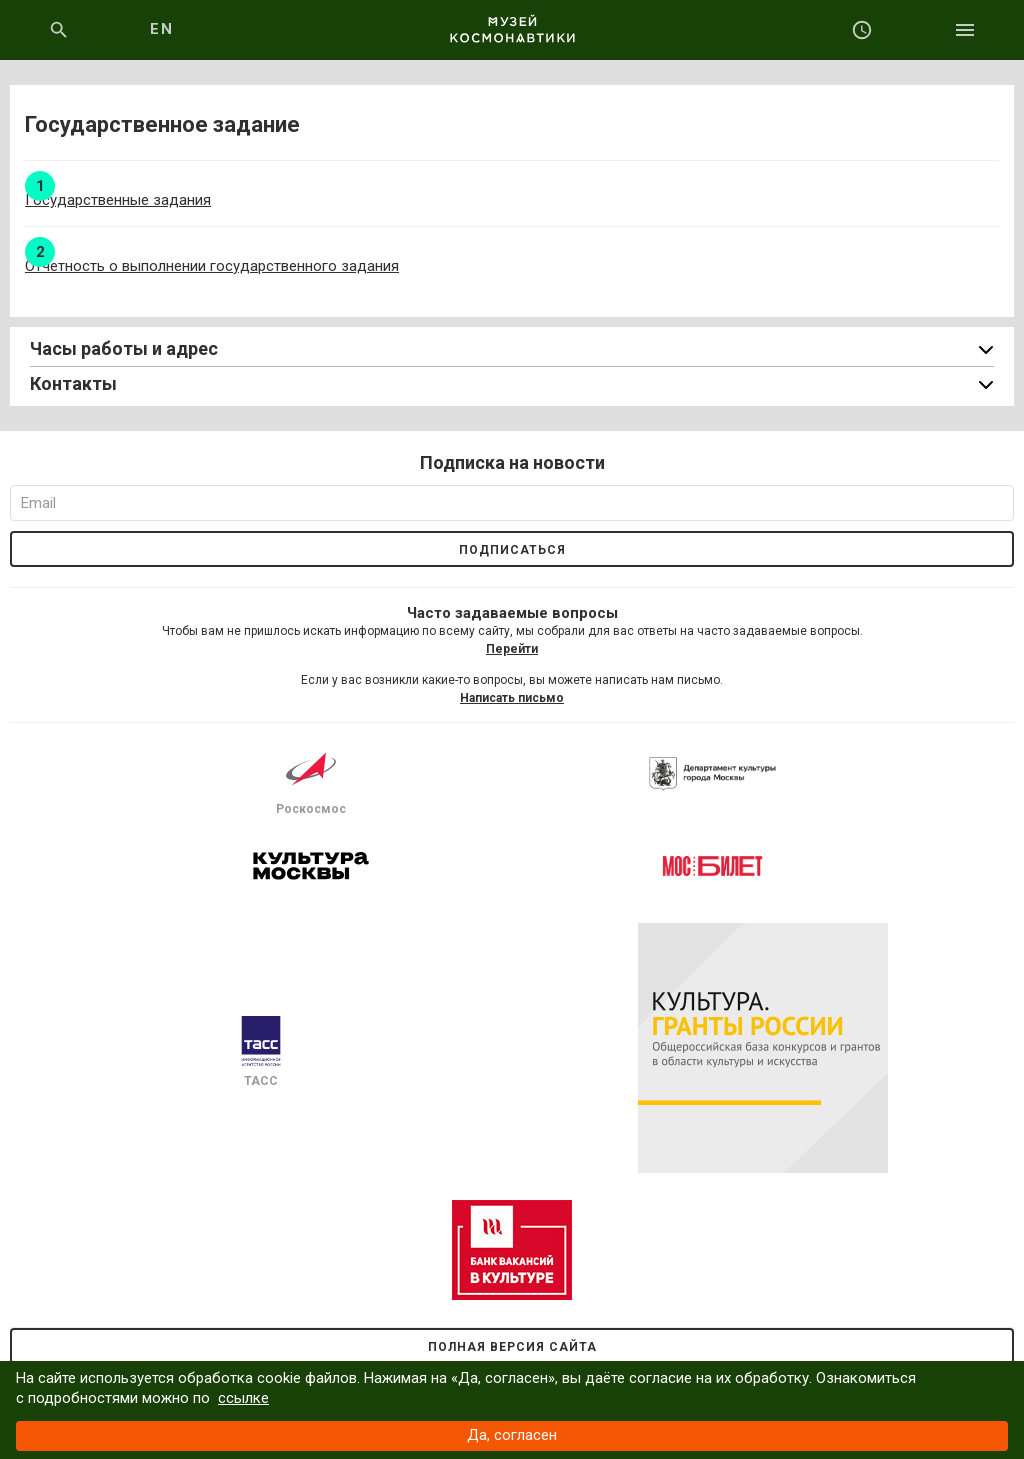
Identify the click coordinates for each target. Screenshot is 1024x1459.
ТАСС (261, 1052)
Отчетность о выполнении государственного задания (212, 266)
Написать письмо (512, 698)
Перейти (512, 649)
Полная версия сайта (512, 1347)
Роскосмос (311, 780)
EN (161, 29)
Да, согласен (512, 1435)
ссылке (243, 1398)
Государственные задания (118, 200)
